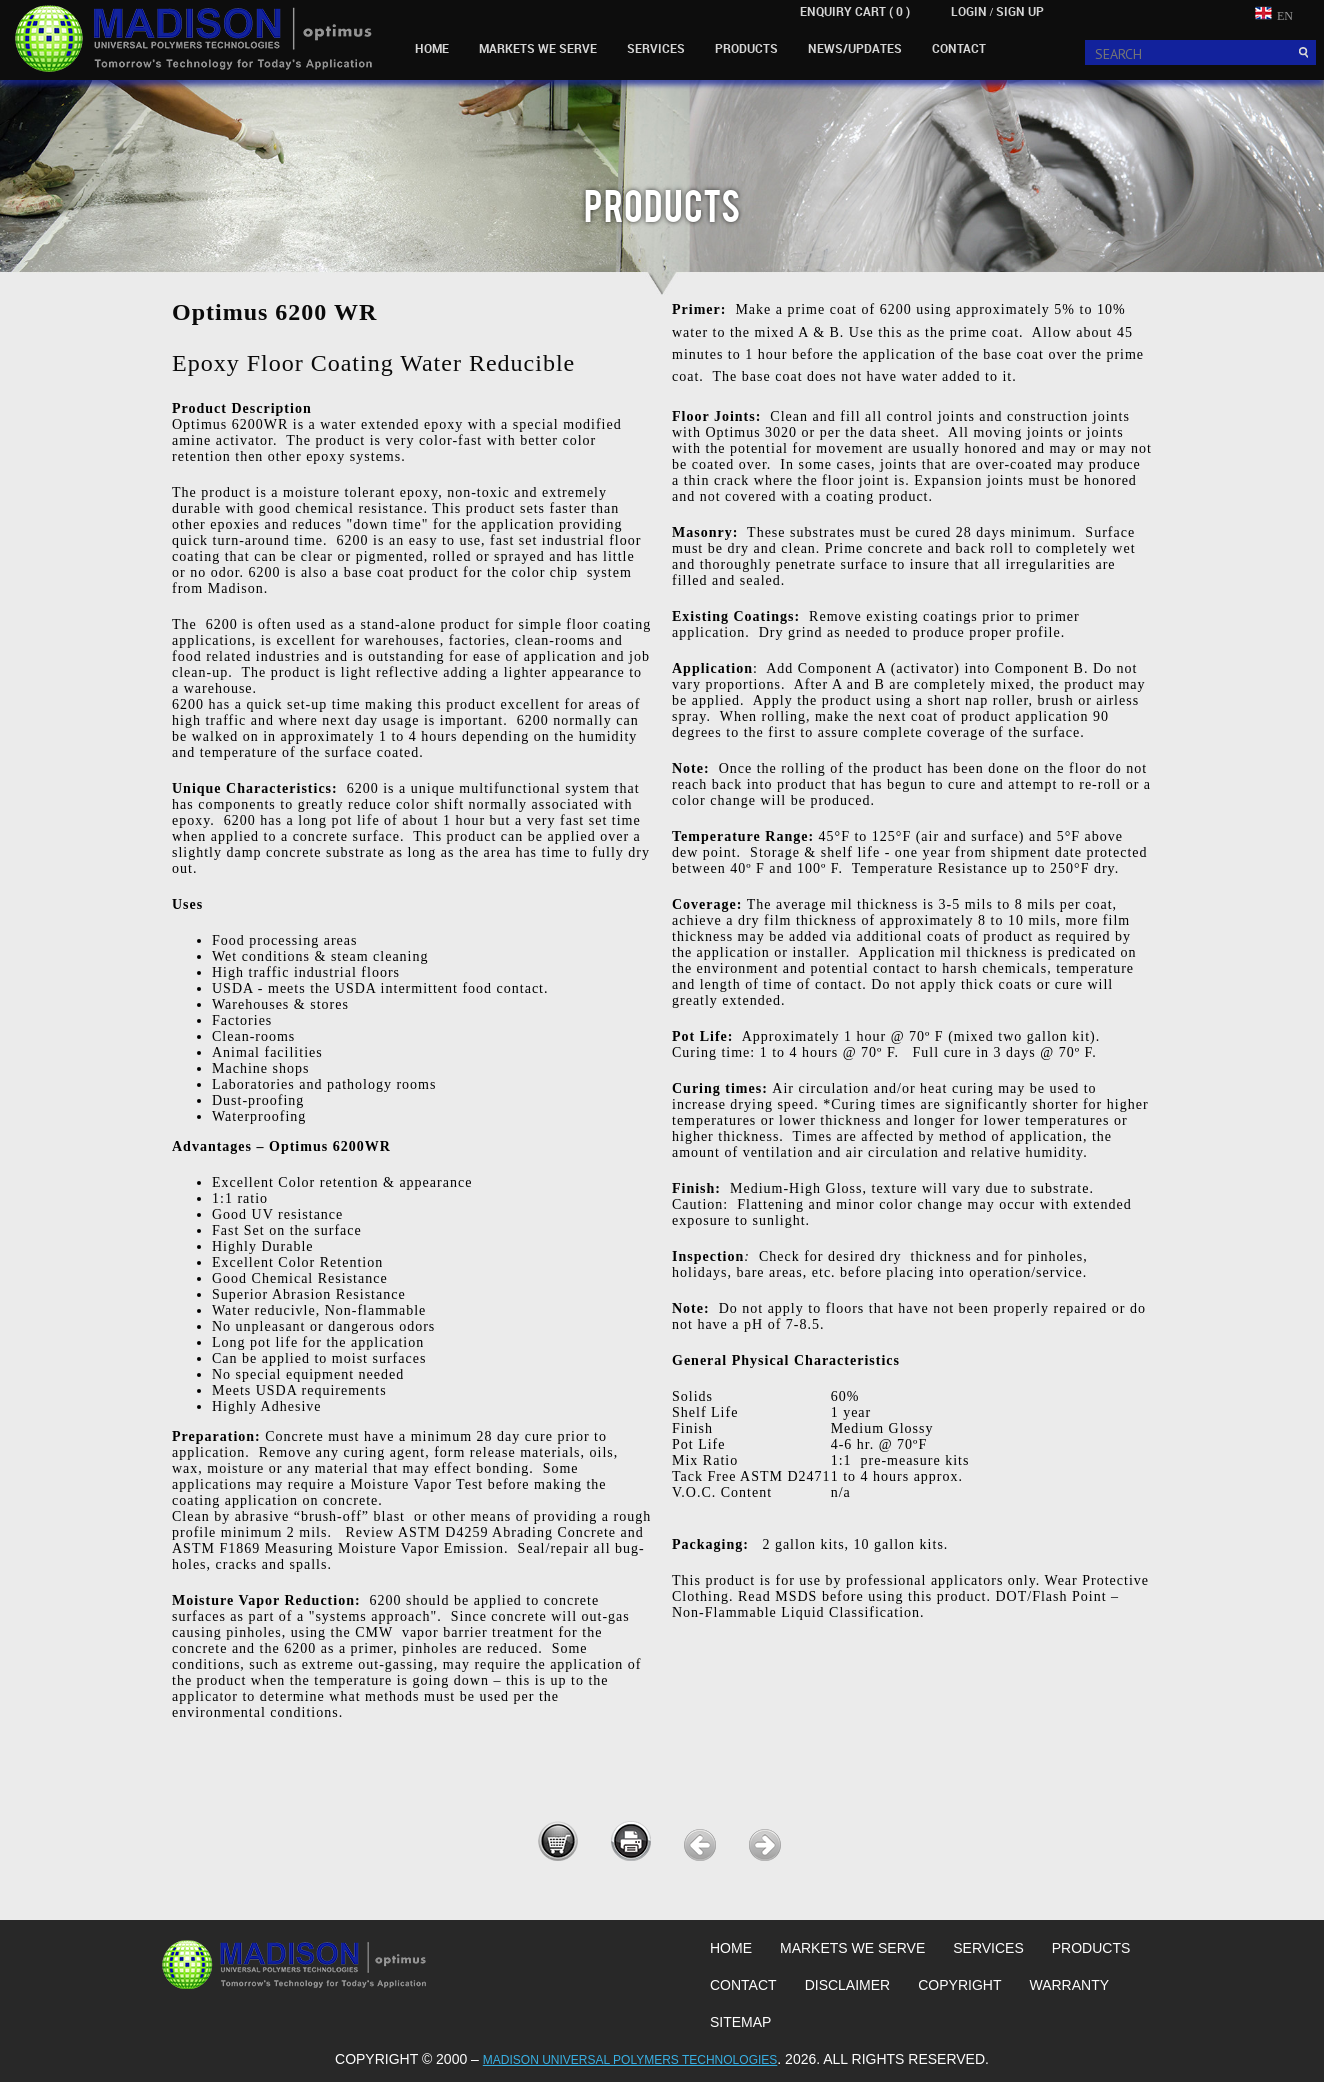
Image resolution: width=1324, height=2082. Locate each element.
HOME (432, 48)
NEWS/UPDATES (855, 48)
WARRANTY (1069, 1985)
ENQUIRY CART (855, 11)
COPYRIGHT (959, 1985)
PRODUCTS (746, 48)
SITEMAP (740, 2022)
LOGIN (969, 11)
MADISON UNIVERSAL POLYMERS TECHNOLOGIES (630, 2060)
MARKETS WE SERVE (538, 48)
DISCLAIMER (848, 1985)
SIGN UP (1020, 11)
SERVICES (656, 48)
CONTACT (959, 48)
